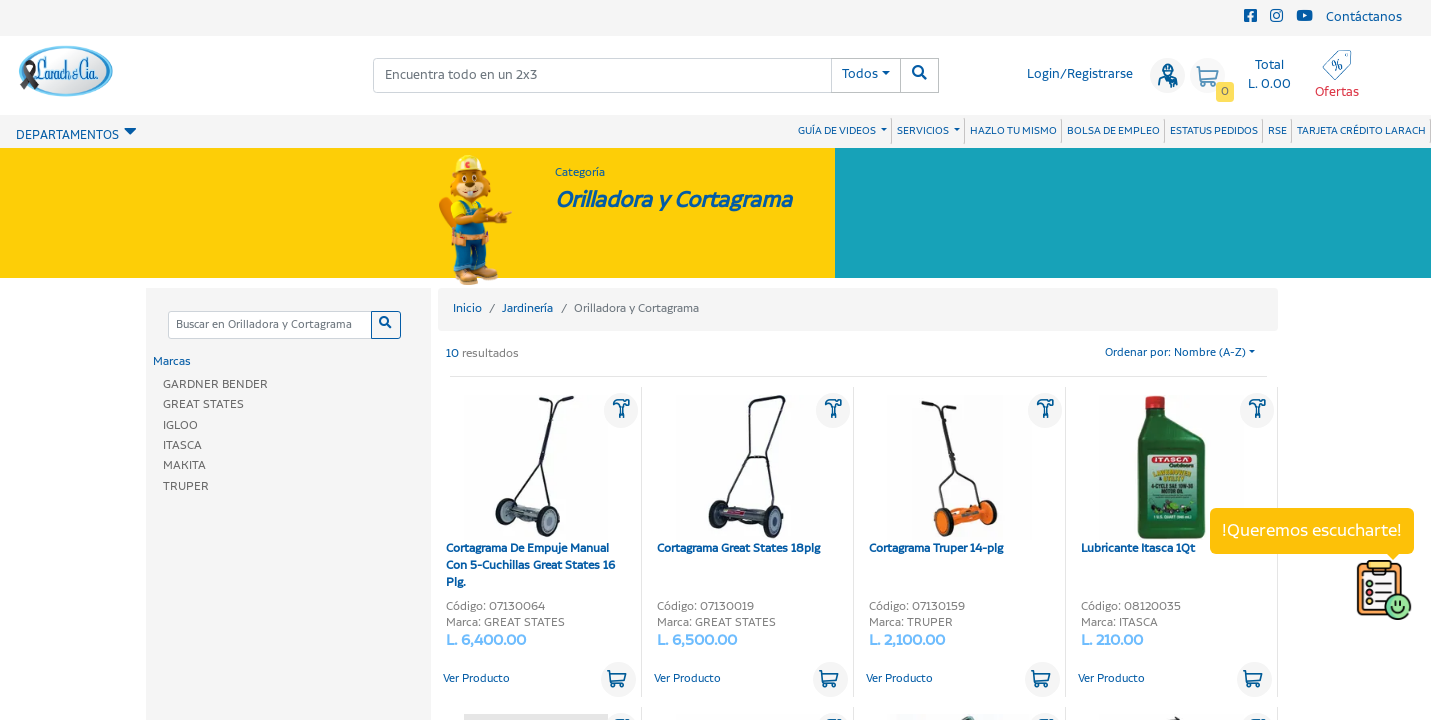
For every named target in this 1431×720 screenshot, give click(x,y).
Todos (860, 74)
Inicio (467, 308)
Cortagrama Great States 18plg (738, 476)
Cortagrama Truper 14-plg (950, 476)
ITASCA (182, 445)
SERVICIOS (924, 131)
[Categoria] (270, 325)
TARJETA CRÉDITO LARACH (1361, 131)
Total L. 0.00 (1269, 75)
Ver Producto (476, 679)
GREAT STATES (203, 404)
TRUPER (186, 486)
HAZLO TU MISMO (1013, 131)
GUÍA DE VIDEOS (838, 131)
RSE (1277, 131)
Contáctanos (1364, 17)
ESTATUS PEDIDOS (1214, 131)
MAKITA (184, 465)
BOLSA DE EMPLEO (1113, 131)
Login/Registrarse (1080, 74)
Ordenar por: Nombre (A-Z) (1175, 353)
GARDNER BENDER (215, 384)
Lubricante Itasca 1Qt (1162, 476)
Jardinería (527, 308)
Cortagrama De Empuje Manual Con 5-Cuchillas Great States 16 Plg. (530, 493)
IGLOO (180, 425)
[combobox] (602, 75)
